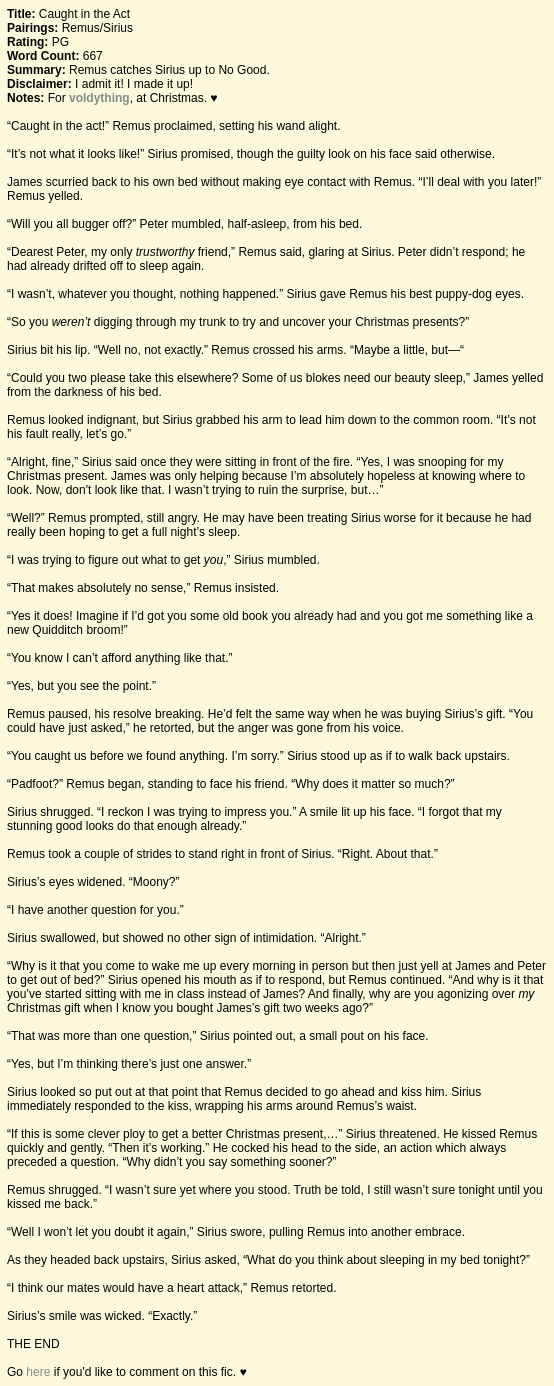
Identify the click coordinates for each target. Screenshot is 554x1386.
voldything (99, 98)
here (38, 1372)
